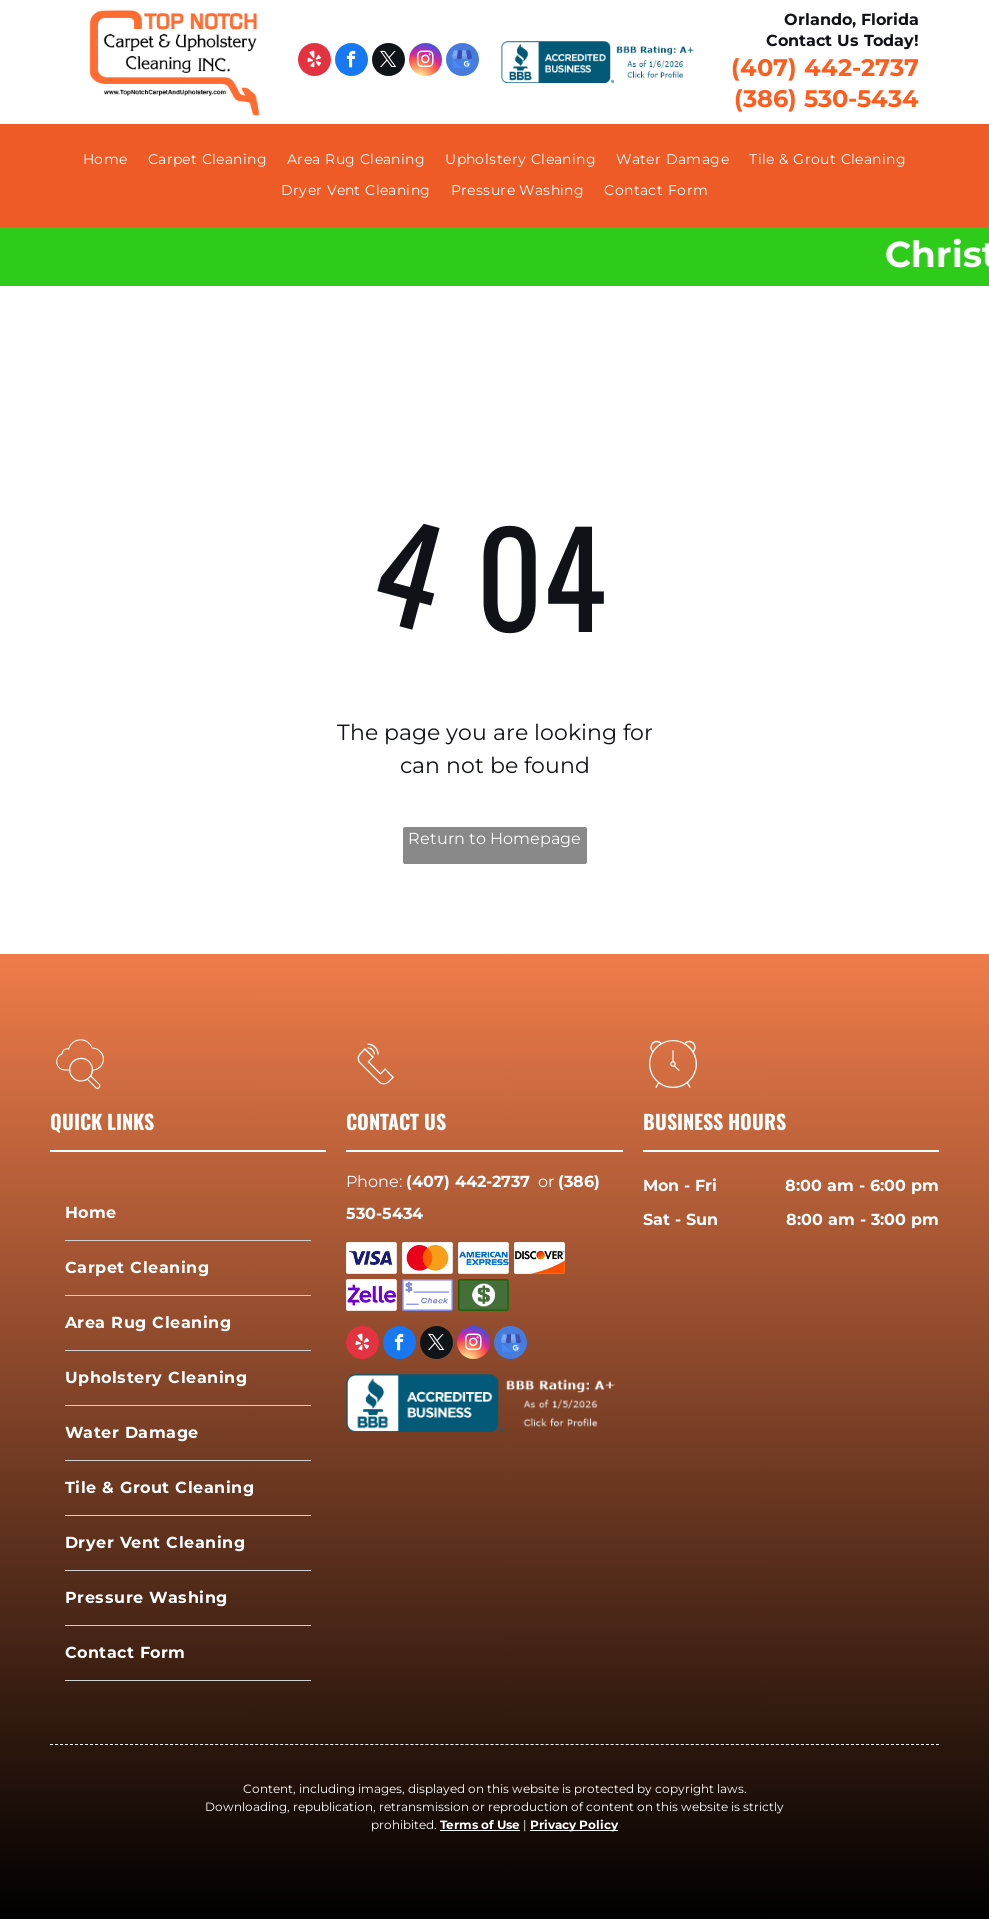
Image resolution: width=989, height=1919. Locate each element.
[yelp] (314, 62)
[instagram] (425, 62)
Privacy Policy (574, 1824)
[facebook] (351, 62)
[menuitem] (105, 159)
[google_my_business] (462, 62)
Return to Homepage (494, 838)
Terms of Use (480, 1824)
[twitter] (388, 62)
